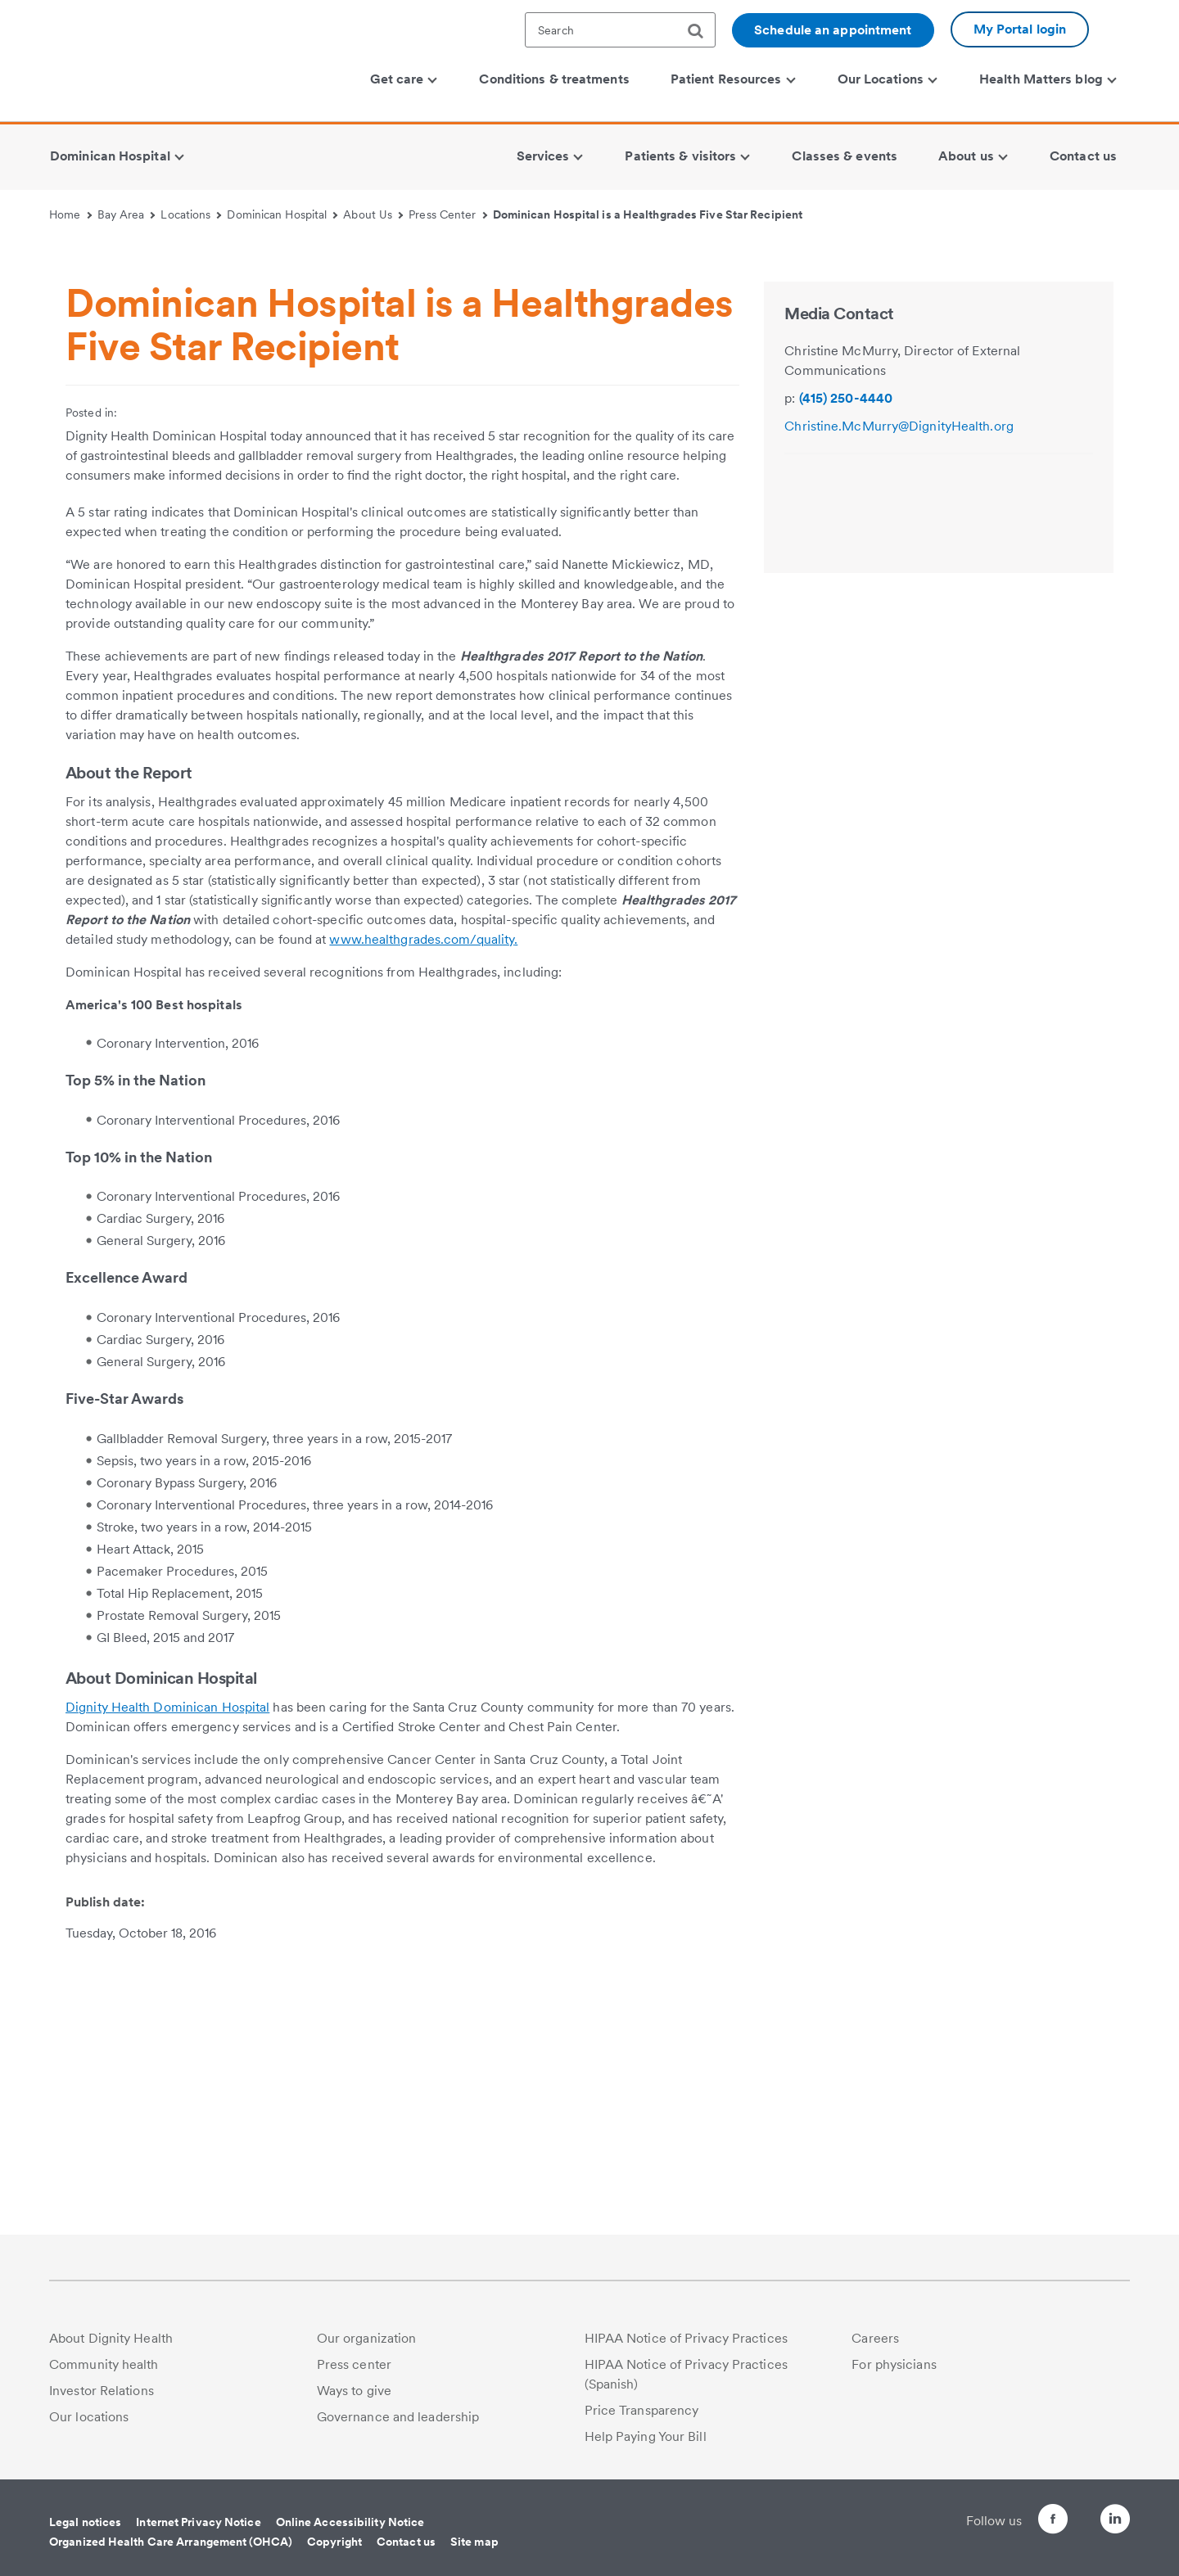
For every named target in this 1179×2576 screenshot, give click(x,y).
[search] (702, 31)
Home (70, 214)
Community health (104, 2364)
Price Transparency (642, 2410)
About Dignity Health (111, 2338)
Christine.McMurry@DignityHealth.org (899, 701)
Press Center (448, 214)
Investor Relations (101, 2390)
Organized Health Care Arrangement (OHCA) (170, 2541)
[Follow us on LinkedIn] (1115, 2521)
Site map (474, 2541)
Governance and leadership (398, 2417)
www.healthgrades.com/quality (421, 1214)
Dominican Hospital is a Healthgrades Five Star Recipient (648, 214)
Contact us (406, 2541)
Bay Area (126, 214)
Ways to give (354, 2390)
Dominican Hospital (282, 214)
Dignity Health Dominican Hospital (167, 1982)
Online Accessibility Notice (350, 2522)
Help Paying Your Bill (646, 2436)
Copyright (334, 2541)
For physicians (894, 2364)
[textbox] (620, 29)
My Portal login (1020, 29)
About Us (373, 214)
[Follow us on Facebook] (1023, 2521)
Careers (875, 2338)
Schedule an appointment (832, 30)
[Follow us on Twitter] (1069, 2511)
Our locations (89, 2417)
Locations (190, 214)
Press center (354, 2364)
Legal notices (85, 2522)
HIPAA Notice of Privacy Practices (686, 2338)
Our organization (367, 2338)
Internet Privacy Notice (198, 2522)
